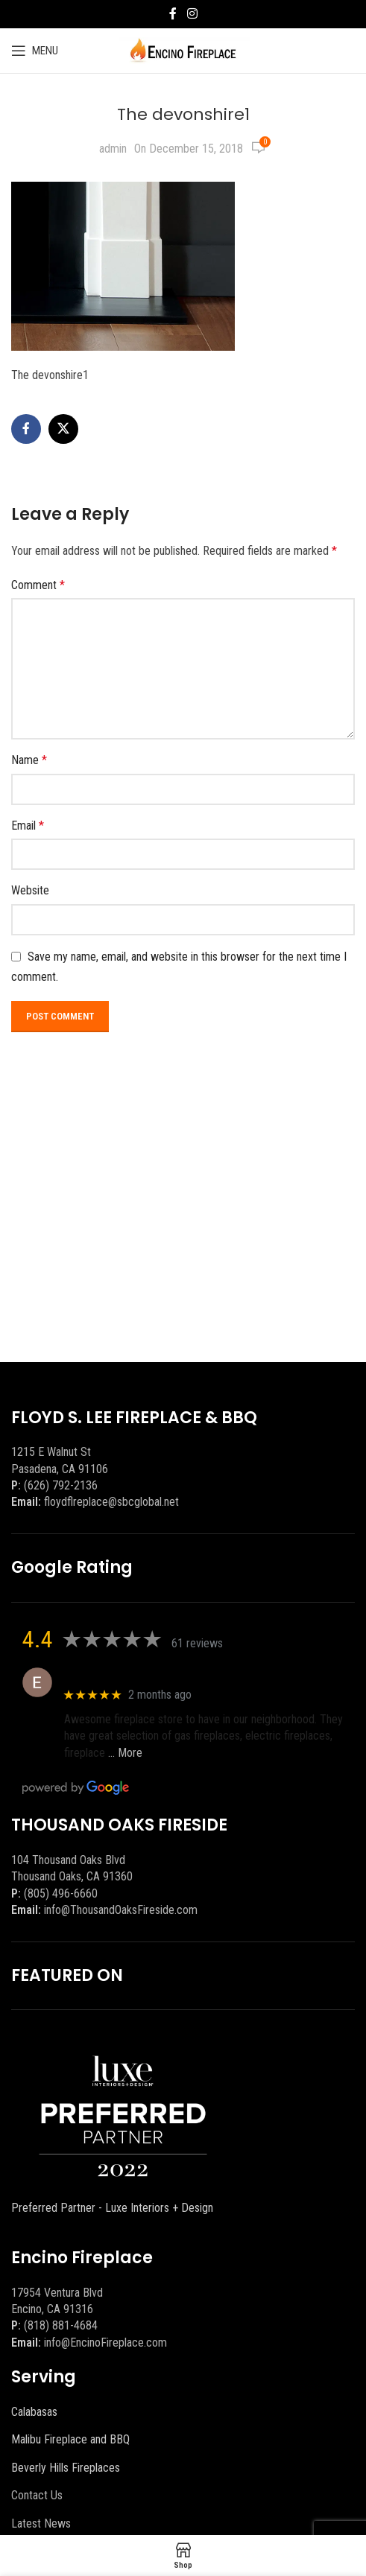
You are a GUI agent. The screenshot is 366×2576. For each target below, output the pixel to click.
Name (29, 760)
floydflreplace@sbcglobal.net (111, 1502)
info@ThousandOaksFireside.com (121, 1910)
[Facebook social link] (173, 13)
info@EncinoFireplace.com (105, 2342)
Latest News (41, 2523)
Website (30, 890)
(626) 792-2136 (61, 1485)
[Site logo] (183, 49)
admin (113, 148)
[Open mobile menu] (35, 51)
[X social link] (63, 429)
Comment (38, 585)
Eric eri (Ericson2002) (118, 1674)
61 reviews (197, 1643)
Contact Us (37, 2495)
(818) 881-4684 (61, 2325)
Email (27, 825)
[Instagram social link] (192, 13)
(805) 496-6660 (61, 1893)
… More (125, 1753)
